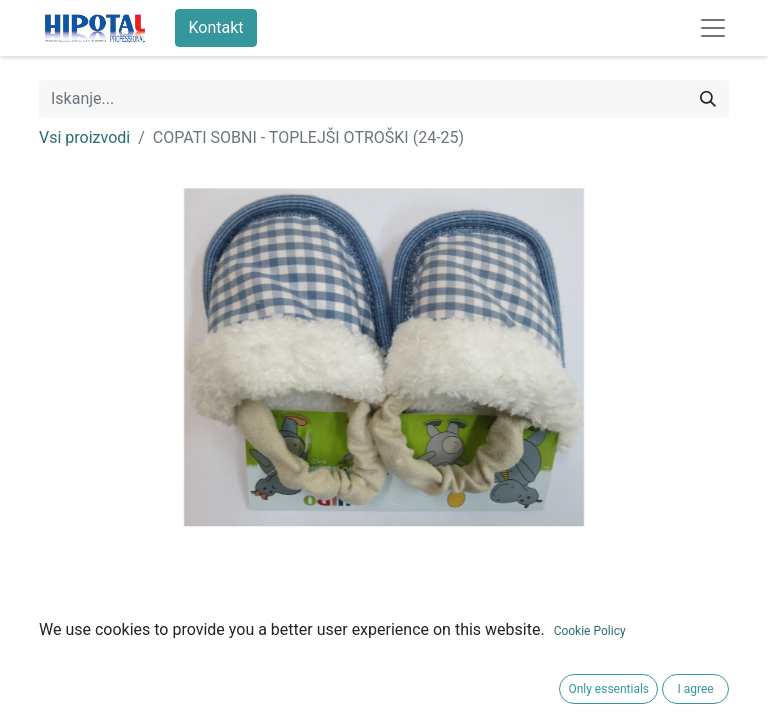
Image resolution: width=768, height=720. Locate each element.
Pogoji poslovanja (102, 683)
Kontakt (215, 27)
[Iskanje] (708, 99)
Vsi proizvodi (84, 137)
